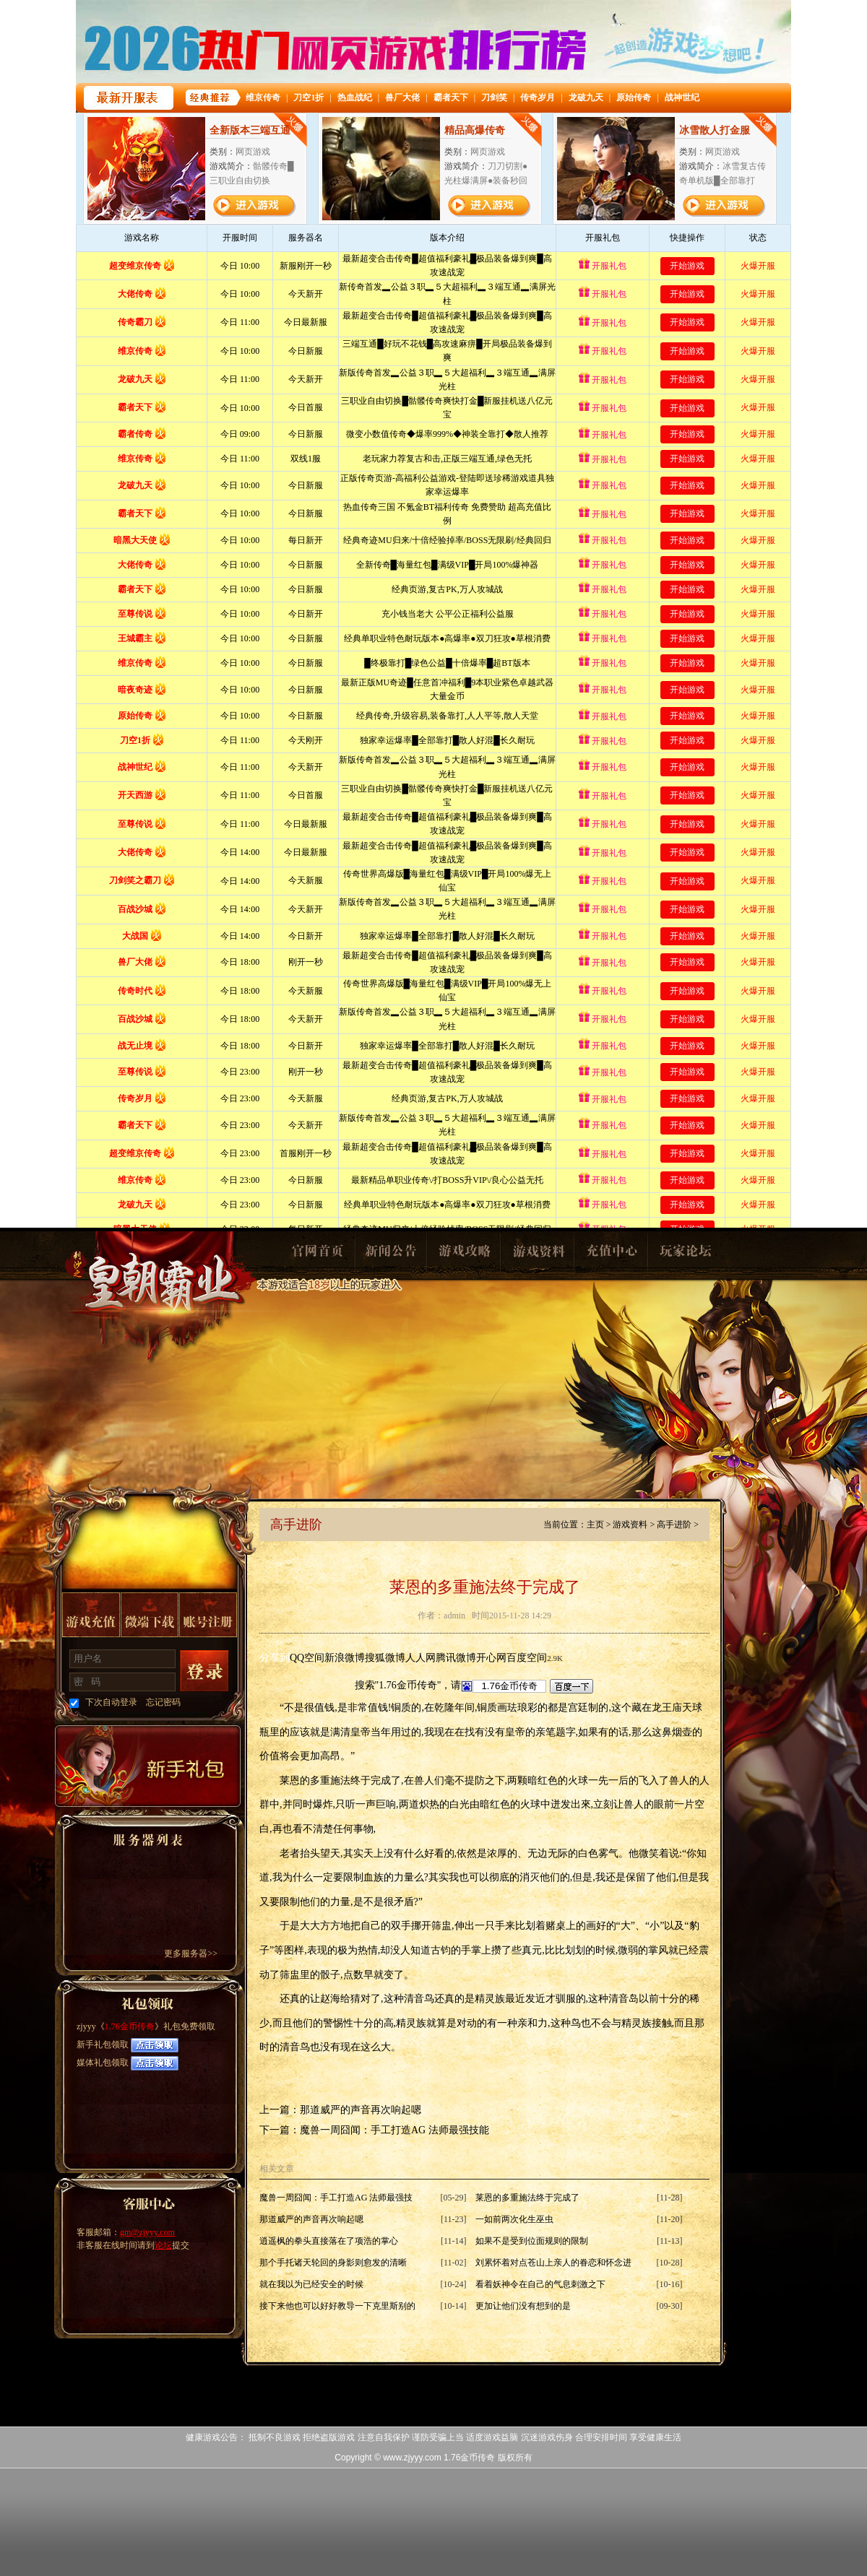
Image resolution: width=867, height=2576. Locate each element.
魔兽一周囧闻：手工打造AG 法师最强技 (336, 2198)
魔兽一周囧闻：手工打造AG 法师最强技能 (394, 2130)
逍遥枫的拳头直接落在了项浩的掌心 (328, 2241)
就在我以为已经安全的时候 (311, 2284)
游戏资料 (537, 1254)
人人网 (420, 1657)
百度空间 (526, 1657)
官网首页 (316, 1254)
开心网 (491, 1657)
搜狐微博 (385, 1657)
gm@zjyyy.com (147, 2232)
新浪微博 (344, 1657)
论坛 (163, 2245)
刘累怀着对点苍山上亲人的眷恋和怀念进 (553, 2263)
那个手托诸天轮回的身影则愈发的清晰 (333, 2263)
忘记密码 (163, 1702)
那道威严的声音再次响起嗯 (360, 2109)
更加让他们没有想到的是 (523, 2306)
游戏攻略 (464, 1254)
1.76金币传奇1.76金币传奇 (160, 1297)
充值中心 (611, 1254)
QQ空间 (307, 1657)
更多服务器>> (190, 1953)
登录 (204, 1671)
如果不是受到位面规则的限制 (531, 2241)
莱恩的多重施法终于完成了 (527, 2198)
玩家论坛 (685, 1254)
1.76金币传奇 (130, 2026)
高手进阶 (674, 1524)
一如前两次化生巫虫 (514, 2219)
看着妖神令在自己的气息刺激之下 (540, 2284)
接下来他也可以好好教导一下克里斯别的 (337, 2306)
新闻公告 (390, 1254)
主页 (595, 1524)
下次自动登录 (111, 1702)
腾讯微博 (456, 1657)
